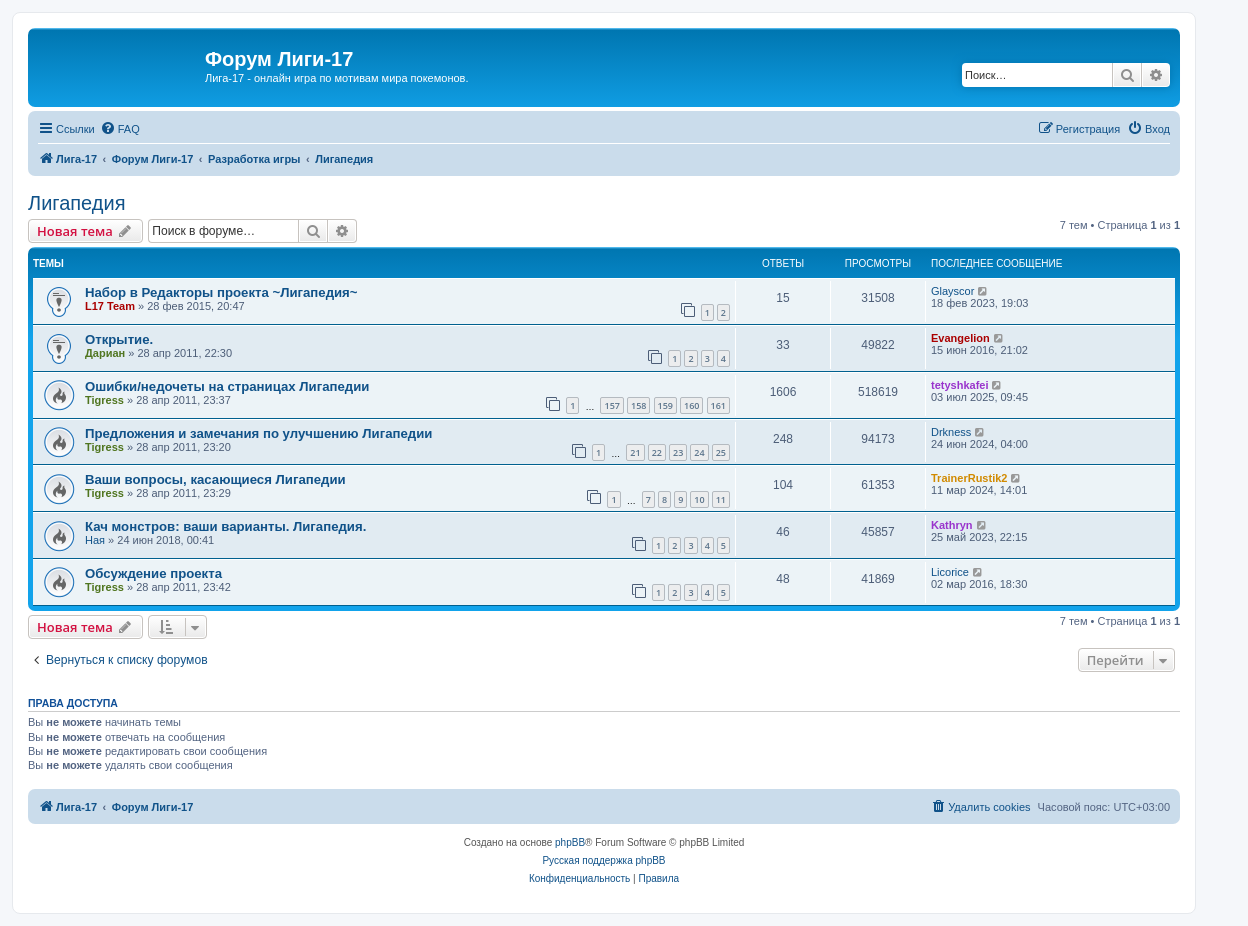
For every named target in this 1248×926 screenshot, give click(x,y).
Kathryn (952, 525)
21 (635, 452)
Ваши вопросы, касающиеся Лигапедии (215, 479)
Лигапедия (76, 203)
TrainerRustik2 (969, 478)
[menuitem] (120, 129)
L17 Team (110, 306)
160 (691, 405)
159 (665, 405)
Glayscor (952, 291)
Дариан (105, 353)
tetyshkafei (959, 385)
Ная (95, 540)
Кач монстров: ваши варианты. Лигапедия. (225, 526)
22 (657, 452)
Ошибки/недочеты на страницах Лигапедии (227, 386)
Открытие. (119, 339)
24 (699, 452)
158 (638, 405)
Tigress (104, 400)
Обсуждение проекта (153, 573)
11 (721, 499)
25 (721, 452)
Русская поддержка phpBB (603, 860)
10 (699, 499)
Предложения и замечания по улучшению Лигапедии (258, 433)
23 (678, 452)
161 (718, 405)
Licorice (950, 572)
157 (611, 405)
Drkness (951, 432)
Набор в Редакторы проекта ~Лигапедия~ (221, 292)
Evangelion (960, 338)
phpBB (570, 842)
